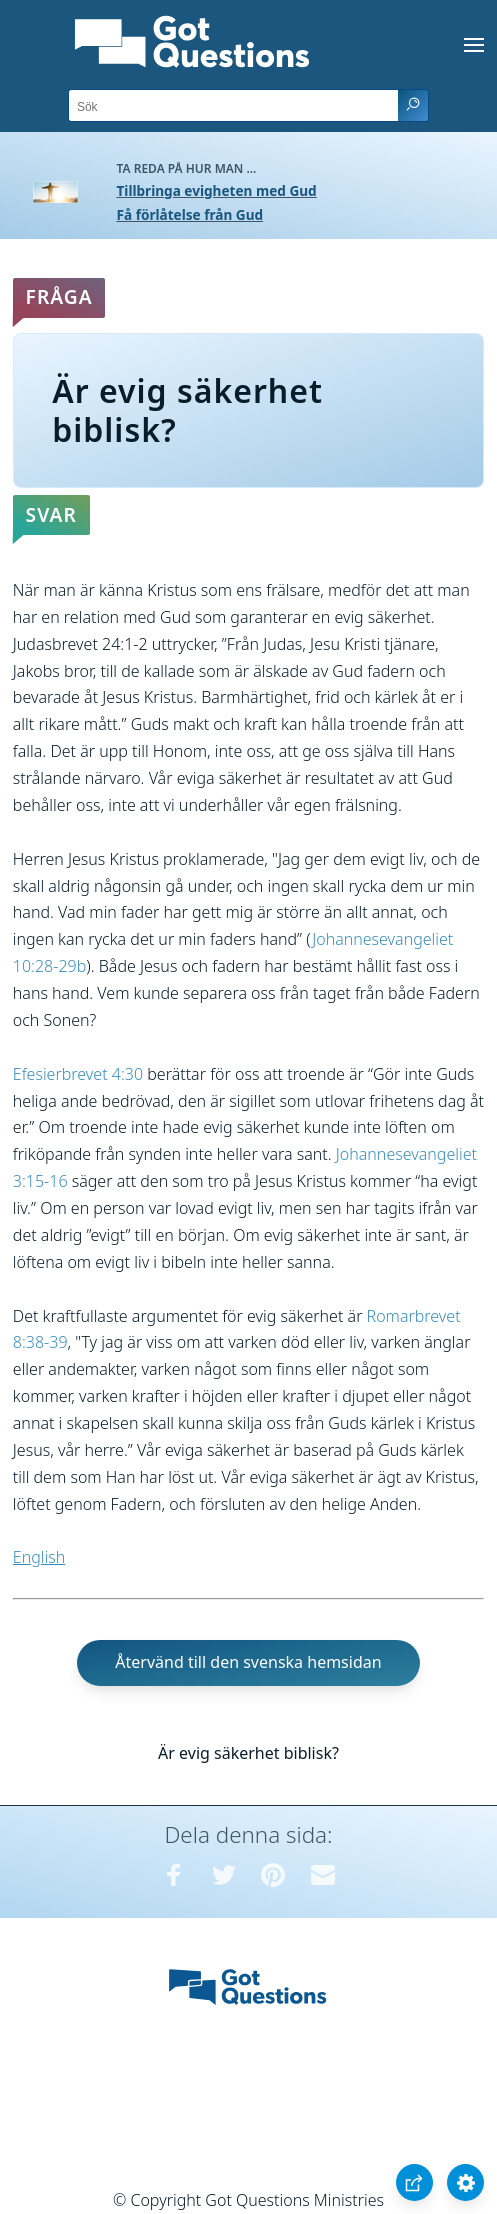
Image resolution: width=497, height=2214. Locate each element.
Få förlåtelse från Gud (190, 214)
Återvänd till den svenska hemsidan (248, 1662)
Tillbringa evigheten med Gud (217, 190)
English (39, 1557)
